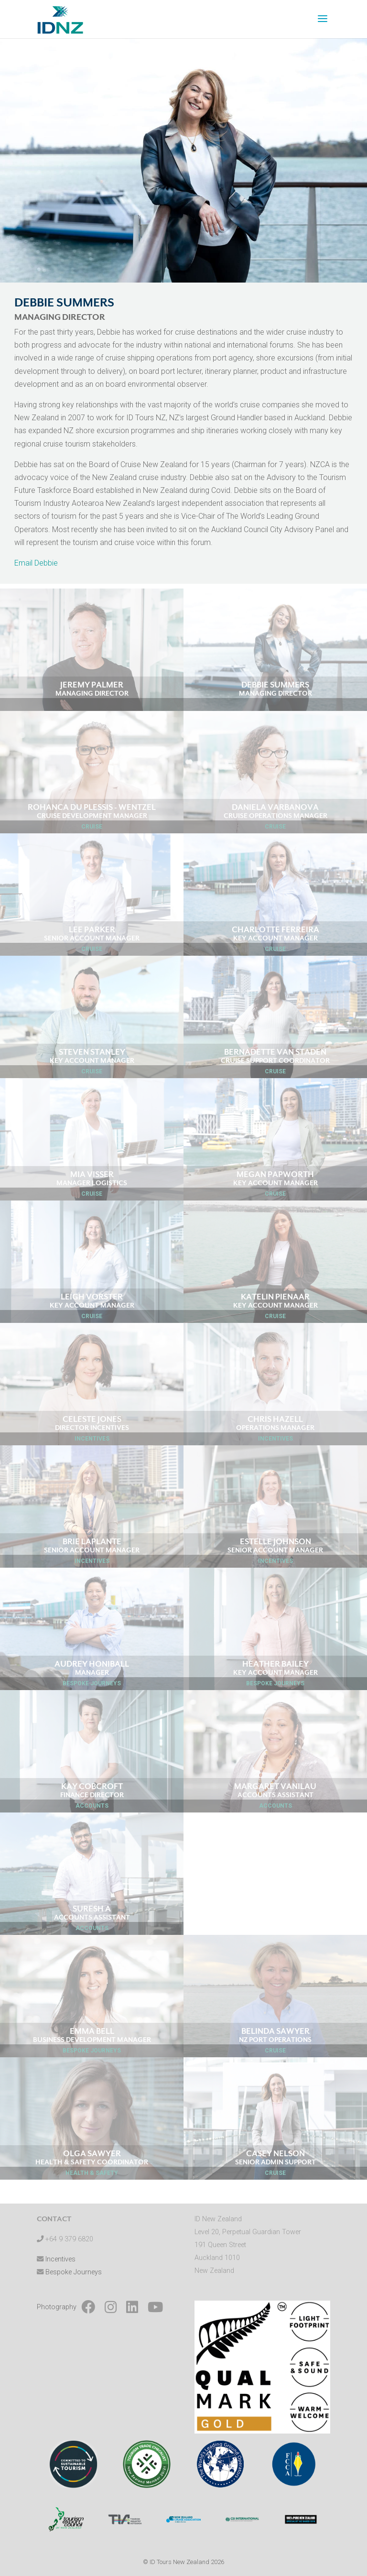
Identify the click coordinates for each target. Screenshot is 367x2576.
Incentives (60, 2259)
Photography (56, 2307)
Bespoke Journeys (73, 2272)
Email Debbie (36, 563)
